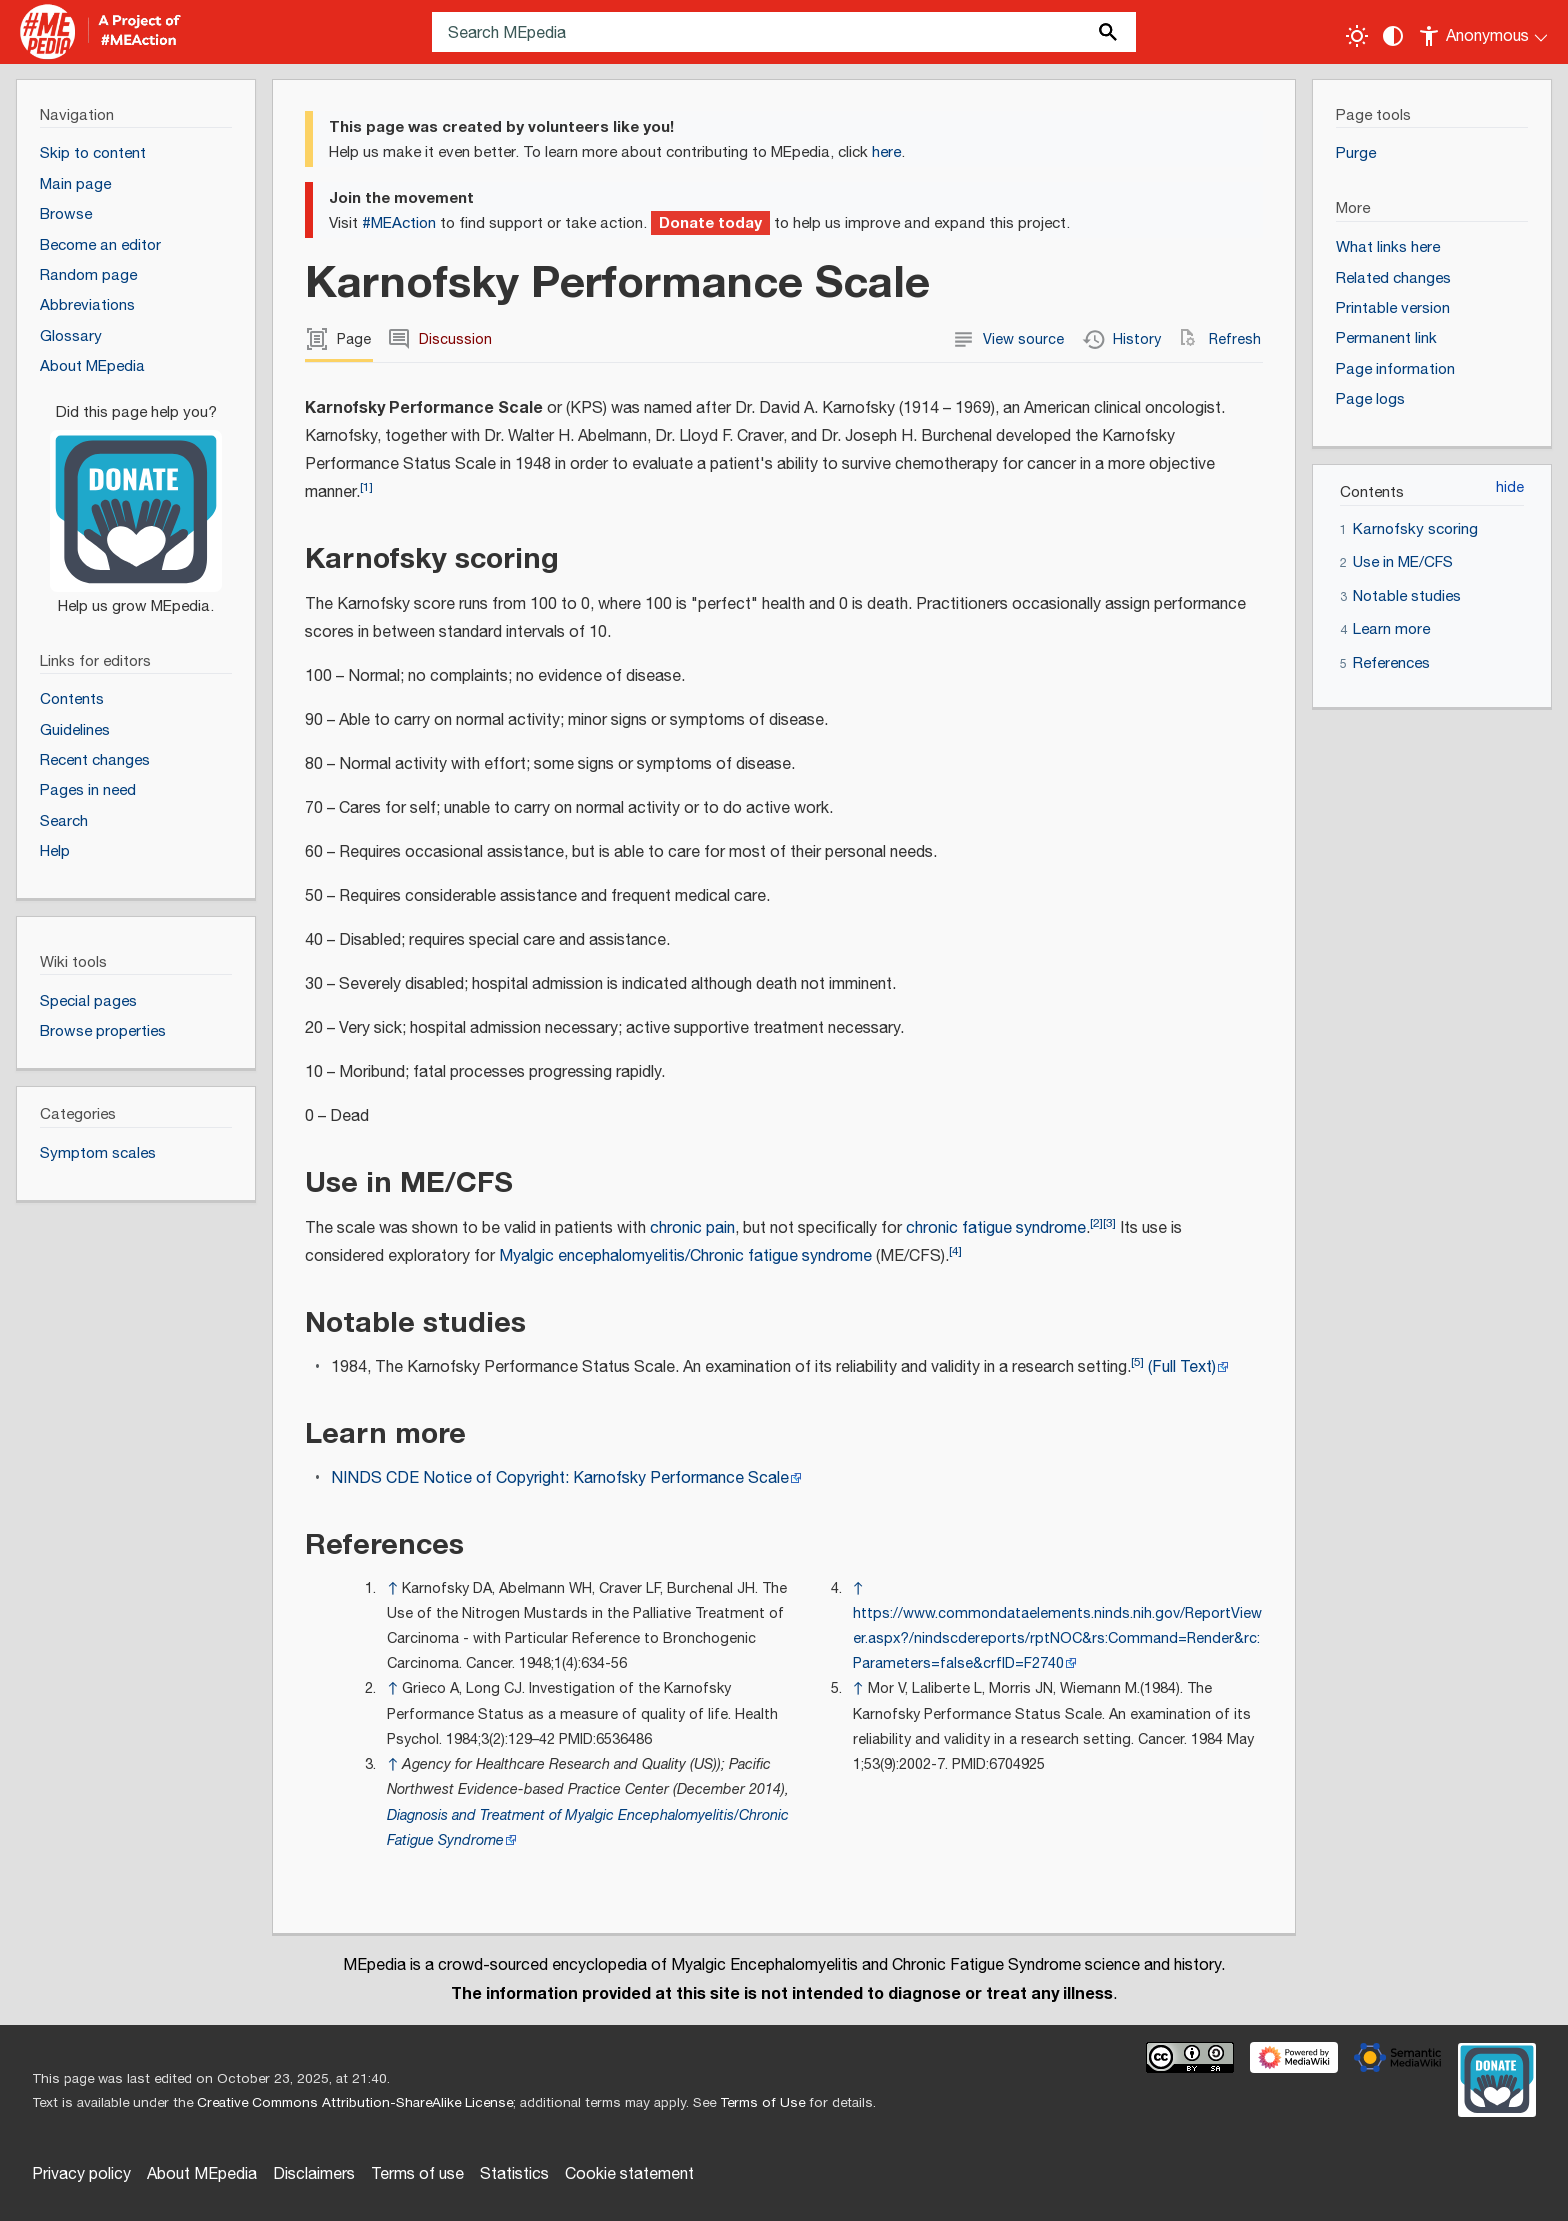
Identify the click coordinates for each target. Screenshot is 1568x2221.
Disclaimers (314, 2174)
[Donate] (136, 500)
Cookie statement (629, 2174)
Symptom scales (98, 1153)
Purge (1356, 153)
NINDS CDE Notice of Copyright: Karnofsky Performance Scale (560, 1478)
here (886, 152)
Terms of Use (762, 2103)
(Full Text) (1182, 1367)
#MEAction (399, 223)
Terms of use (417, 2174)
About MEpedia (202, 2174)
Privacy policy (81, 2174)
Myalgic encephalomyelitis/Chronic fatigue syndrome (685, 1256)
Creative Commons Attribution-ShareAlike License (355, 2103)
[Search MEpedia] (784, 32)
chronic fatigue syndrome (996, 1228)
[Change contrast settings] (1393, 36)
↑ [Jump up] (392, 1588)
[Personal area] (1484, 32)
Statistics (514, 2174)
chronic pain (692, 1228)
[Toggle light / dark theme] (1357, 36)
